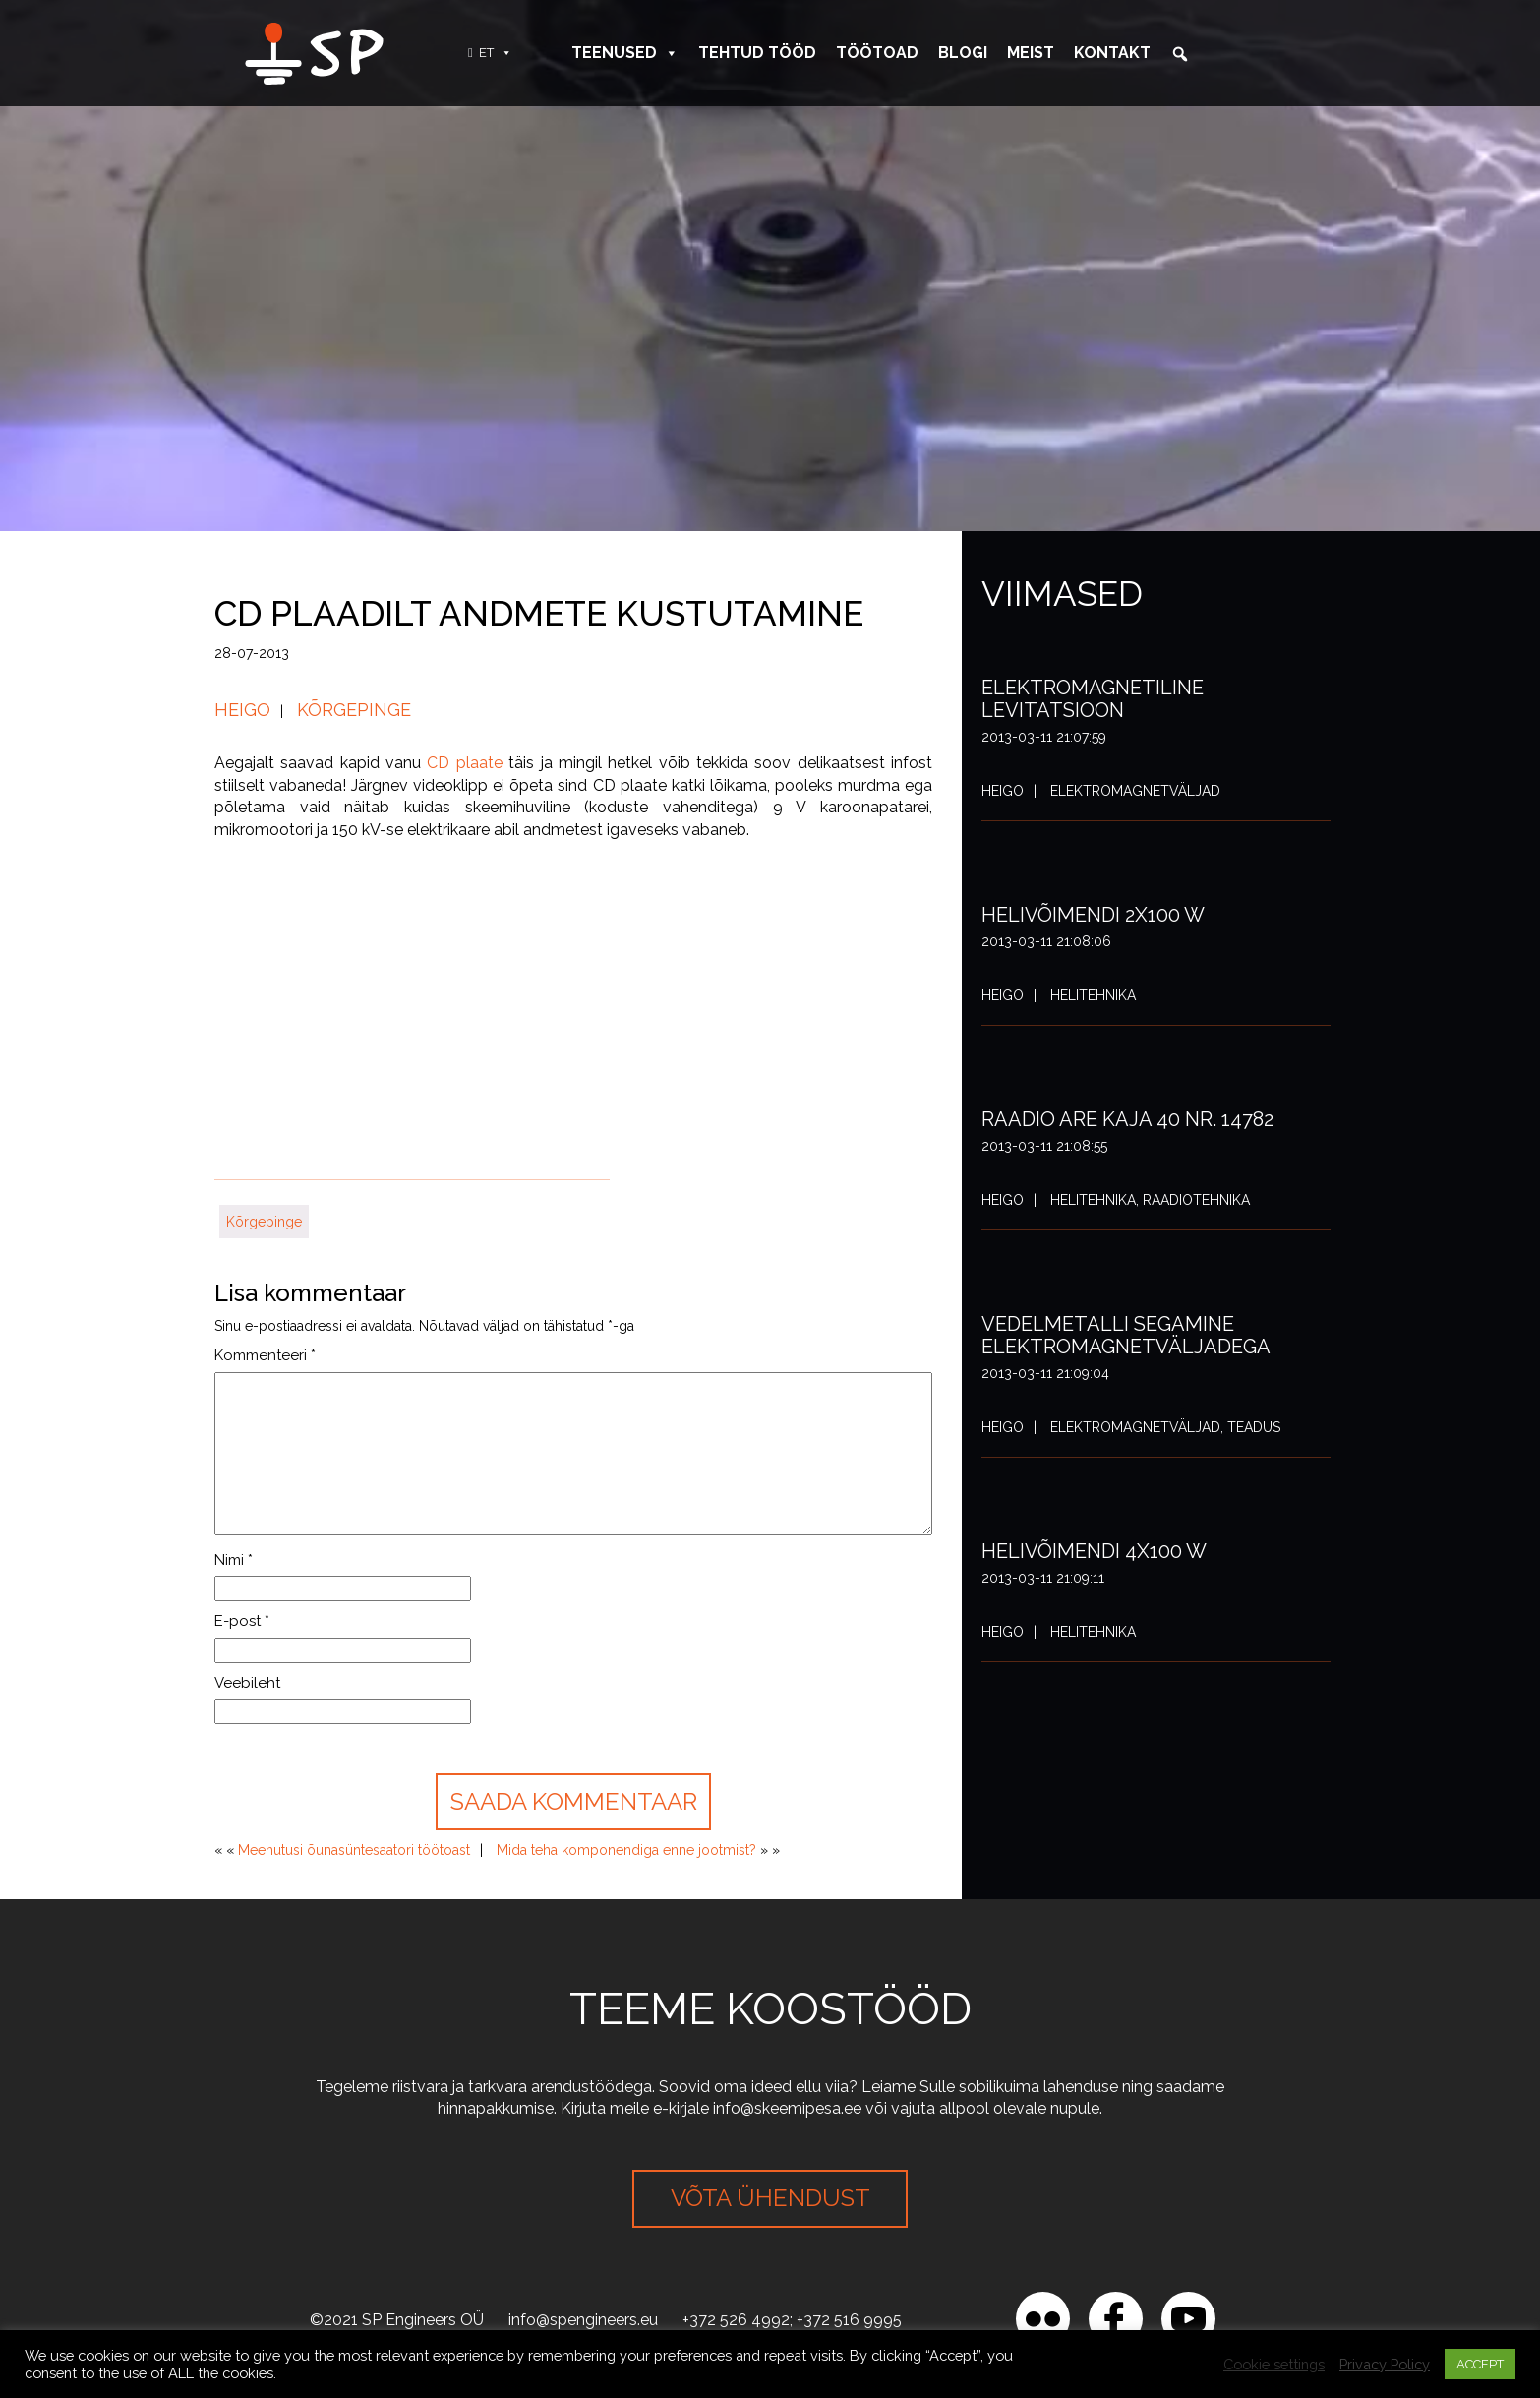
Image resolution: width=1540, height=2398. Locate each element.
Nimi (233, 1560)
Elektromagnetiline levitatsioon (1092, 699)
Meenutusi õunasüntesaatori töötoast (354, 1850)
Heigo (242, 709)
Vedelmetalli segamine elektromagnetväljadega (1126, 1335)
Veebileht (247, 1683)
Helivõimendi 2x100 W (1093, 915)
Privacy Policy (1384, 2364)
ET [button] (495, 52)
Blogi (962, 52)
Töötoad (877, 52)
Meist (1030, 52)
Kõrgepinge (354, 709)
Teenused (625, 52)
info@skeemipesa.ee (787, 2108)
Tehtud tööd (757, 52)
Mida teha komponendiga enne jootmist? (626, 1850)
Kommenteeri (265, 1355)
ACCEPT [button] (1480, 2364)
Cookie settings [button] (1274, 2364)
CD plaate (464, 762)
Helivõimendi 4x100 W (1094, 1551)
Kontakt (1112, 52)
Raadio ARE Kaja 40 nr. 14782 (1127, 1119)
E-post (241, 1621)
